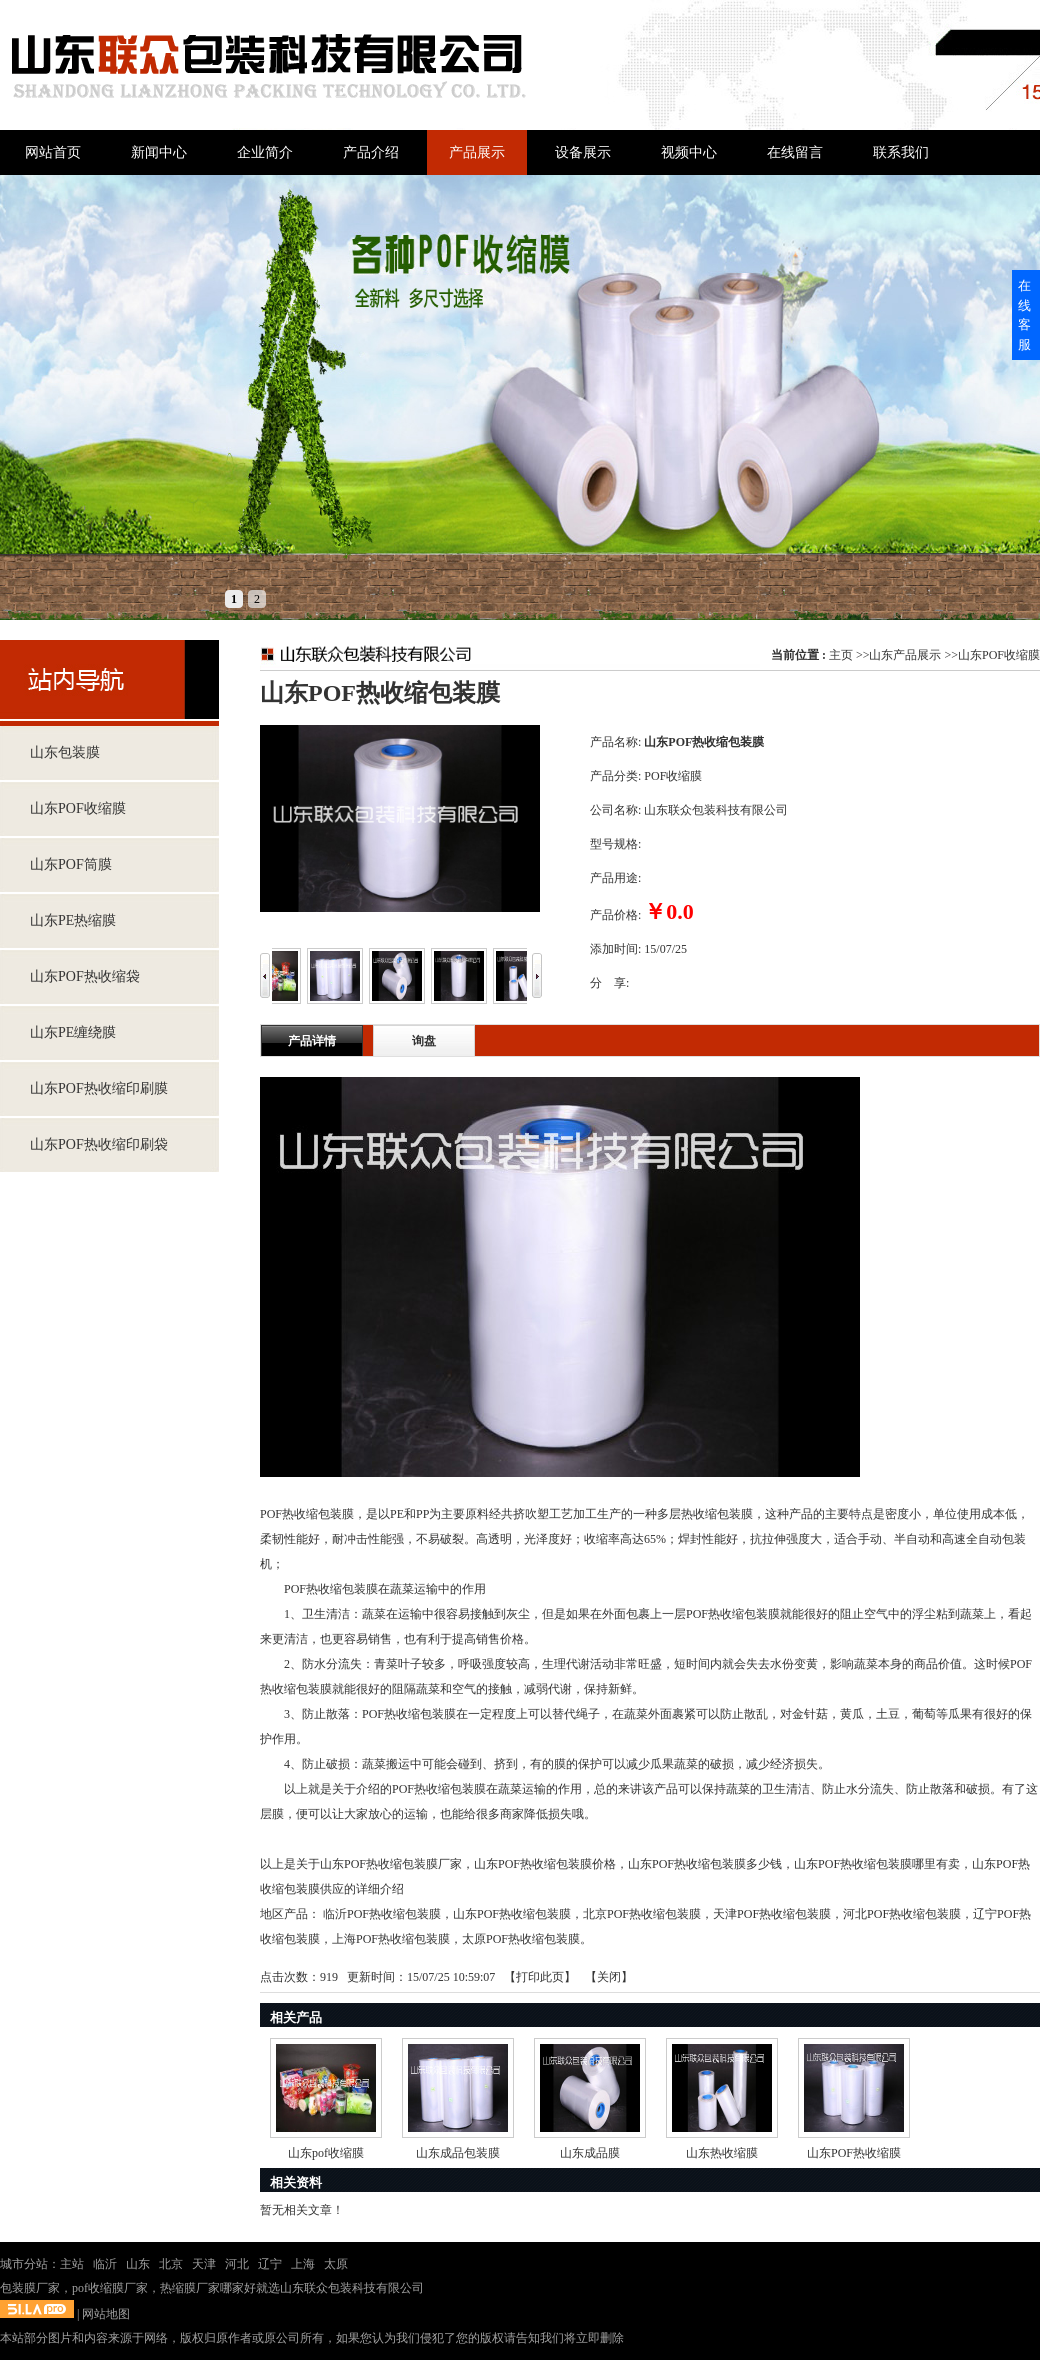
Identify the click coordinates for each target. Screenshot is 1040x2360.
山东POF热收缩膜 (854, 2153)
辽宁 (270, 2264)
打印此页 (540, 1977)
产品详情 (312, 1041)
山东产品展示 (905, 655)
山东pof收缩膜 (326, 2153)
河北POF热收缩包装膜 (902, 1914)
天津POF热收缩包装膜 (772, 1914)
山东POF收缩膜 (999, 655)
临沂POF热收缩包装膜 (382, 1914)
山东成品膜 (590, 2153)
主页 (841, 655)
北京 (171, 2264)
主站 (72, 2264)
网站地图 (106, 2314)
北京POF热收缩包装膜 (642, 1914)
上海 (303, 2264)
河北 (237, 2264)
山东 (138, 2264)
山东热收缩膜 (722, 2153)
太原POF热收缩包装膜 (521, 1939)
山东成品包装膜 (458, 2153)
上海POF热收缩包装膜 (391, 1939)
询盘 (424, 1041)
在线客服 (1024, 315)
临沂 (105, 2264)
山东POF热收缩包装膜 (512, 1914)
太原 (336, 2264)
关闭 (609, 1977)
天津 (204, 2264)
